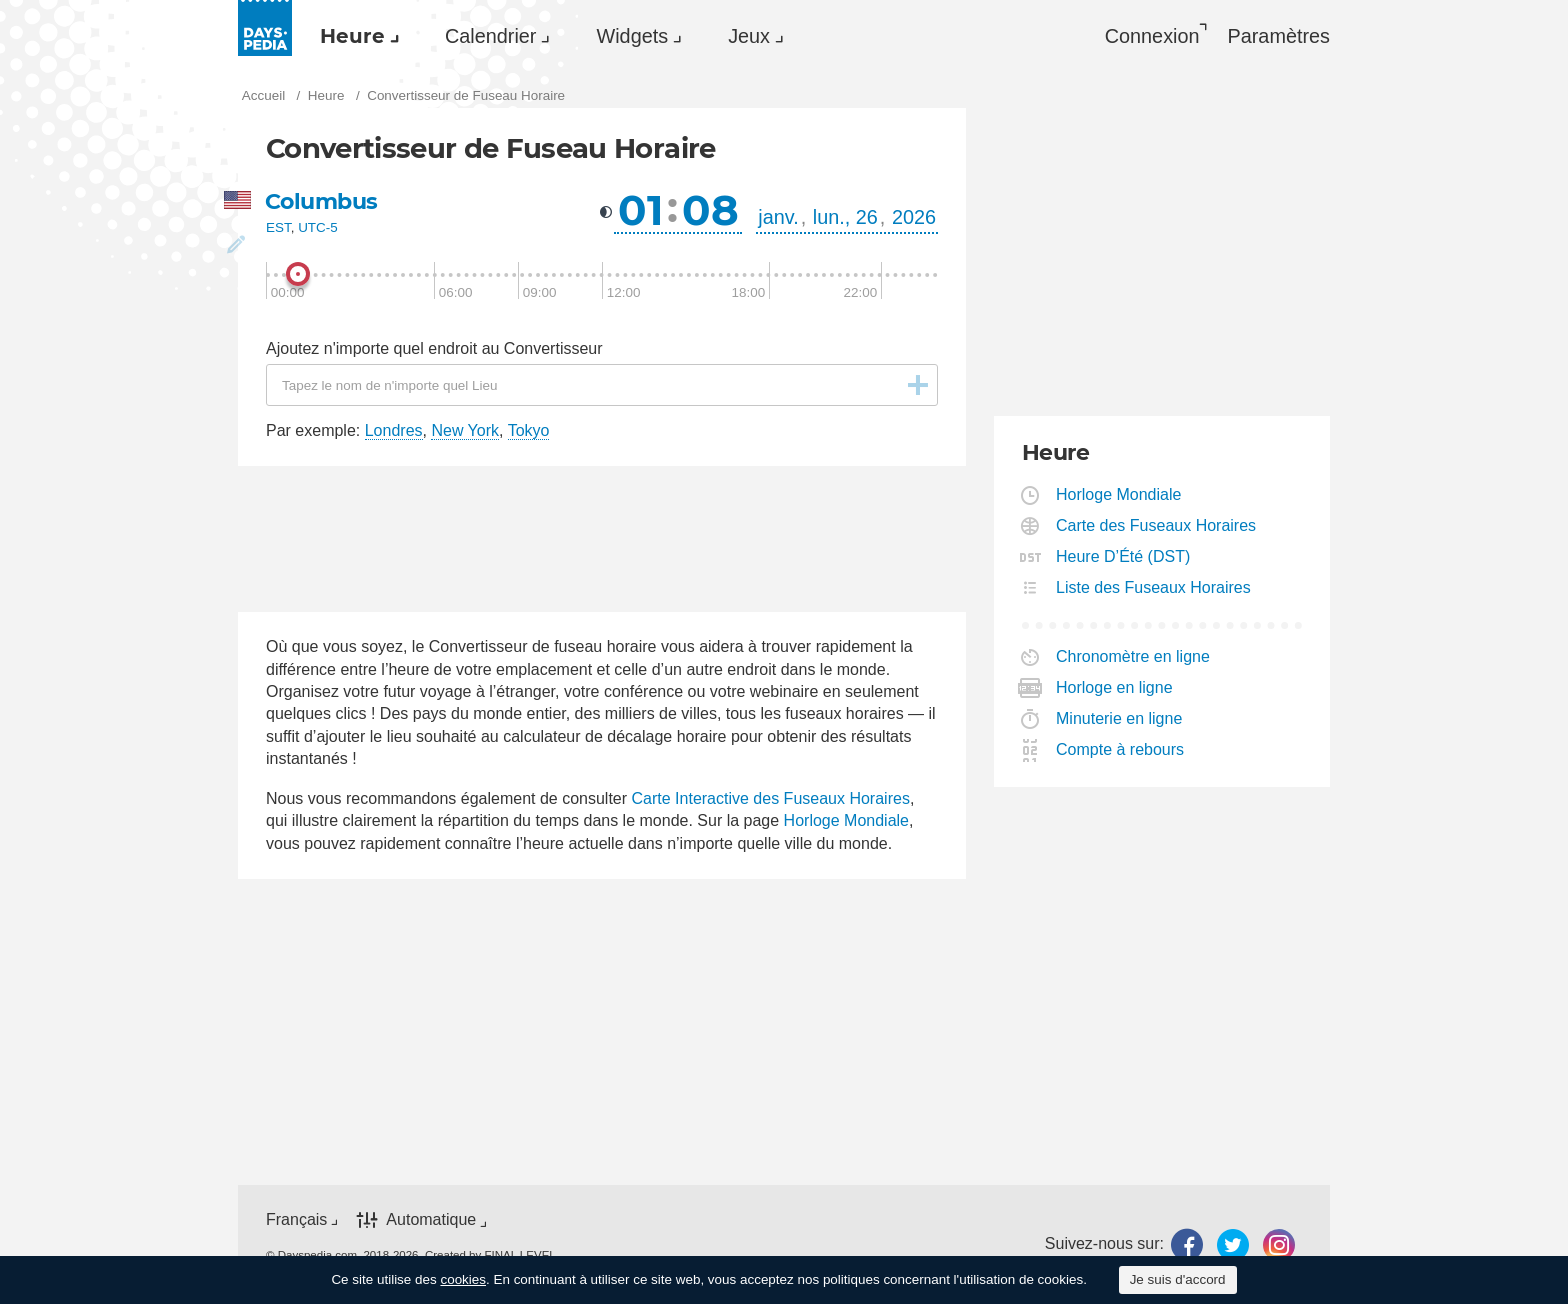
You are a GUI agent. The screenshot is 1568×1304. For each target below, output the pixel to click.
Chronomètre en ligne (1133, 656)
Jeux (749, 36)
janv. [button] (778, 217)
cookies (463, 1279)
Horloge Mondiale (846, 820)
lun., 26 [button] (845, 217)
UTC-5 (318, 227)
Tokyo (529, 430)
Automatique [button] (431, 1219)
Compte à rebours (1120, 749)
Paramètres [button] (1279, 36)
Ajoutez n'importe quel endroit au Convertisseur (434, 348)
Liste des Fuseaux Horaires (1154, 587)
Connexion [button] (1152, 36)
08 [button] (710, 210)
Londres (394, 430)
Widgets (632, 36)
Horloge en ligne (1115, 687)
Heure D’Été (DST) (1123, 556)
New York (465, 430)
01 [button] (640, 210)
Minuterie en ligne (1119, 718)
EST (278, 227)
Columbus (321, 201)
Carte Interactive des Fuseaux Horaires (771, 798)
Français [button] (296, 1219)
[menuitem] (354, 36)
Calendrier (490, 36)
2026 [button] (914, 217)
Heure (352, 36)
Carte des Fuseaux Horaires (1156, 525)
